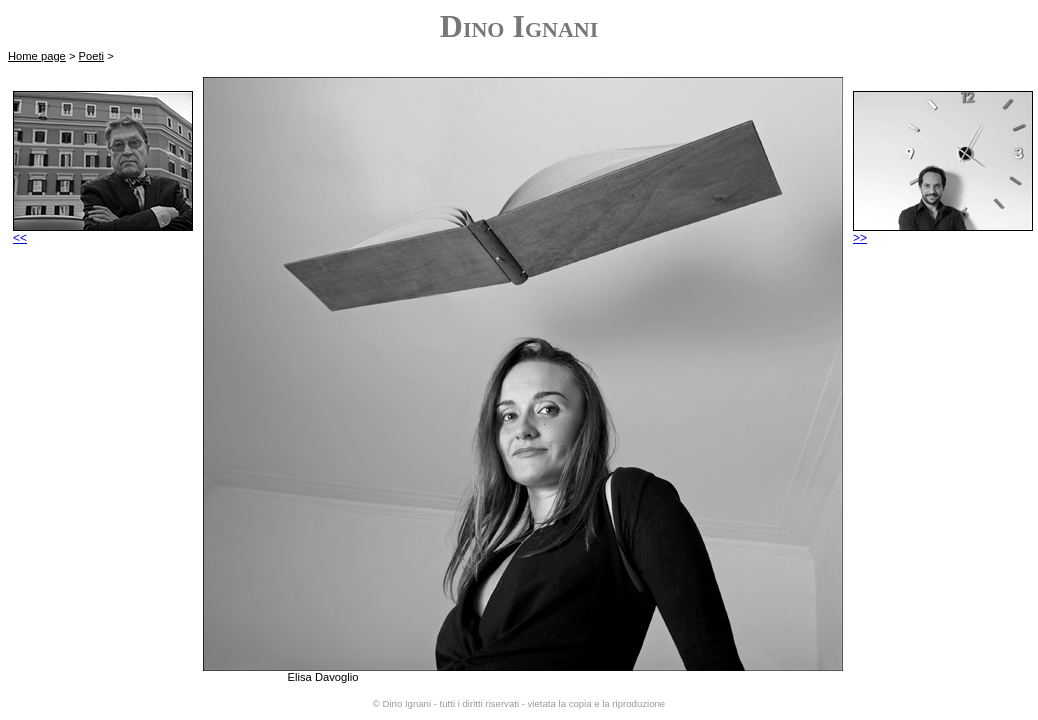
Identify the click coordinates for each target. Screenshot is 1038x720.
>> (943, 232)
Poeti (92, 56)
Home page (37, 56)
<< (103, 232)
